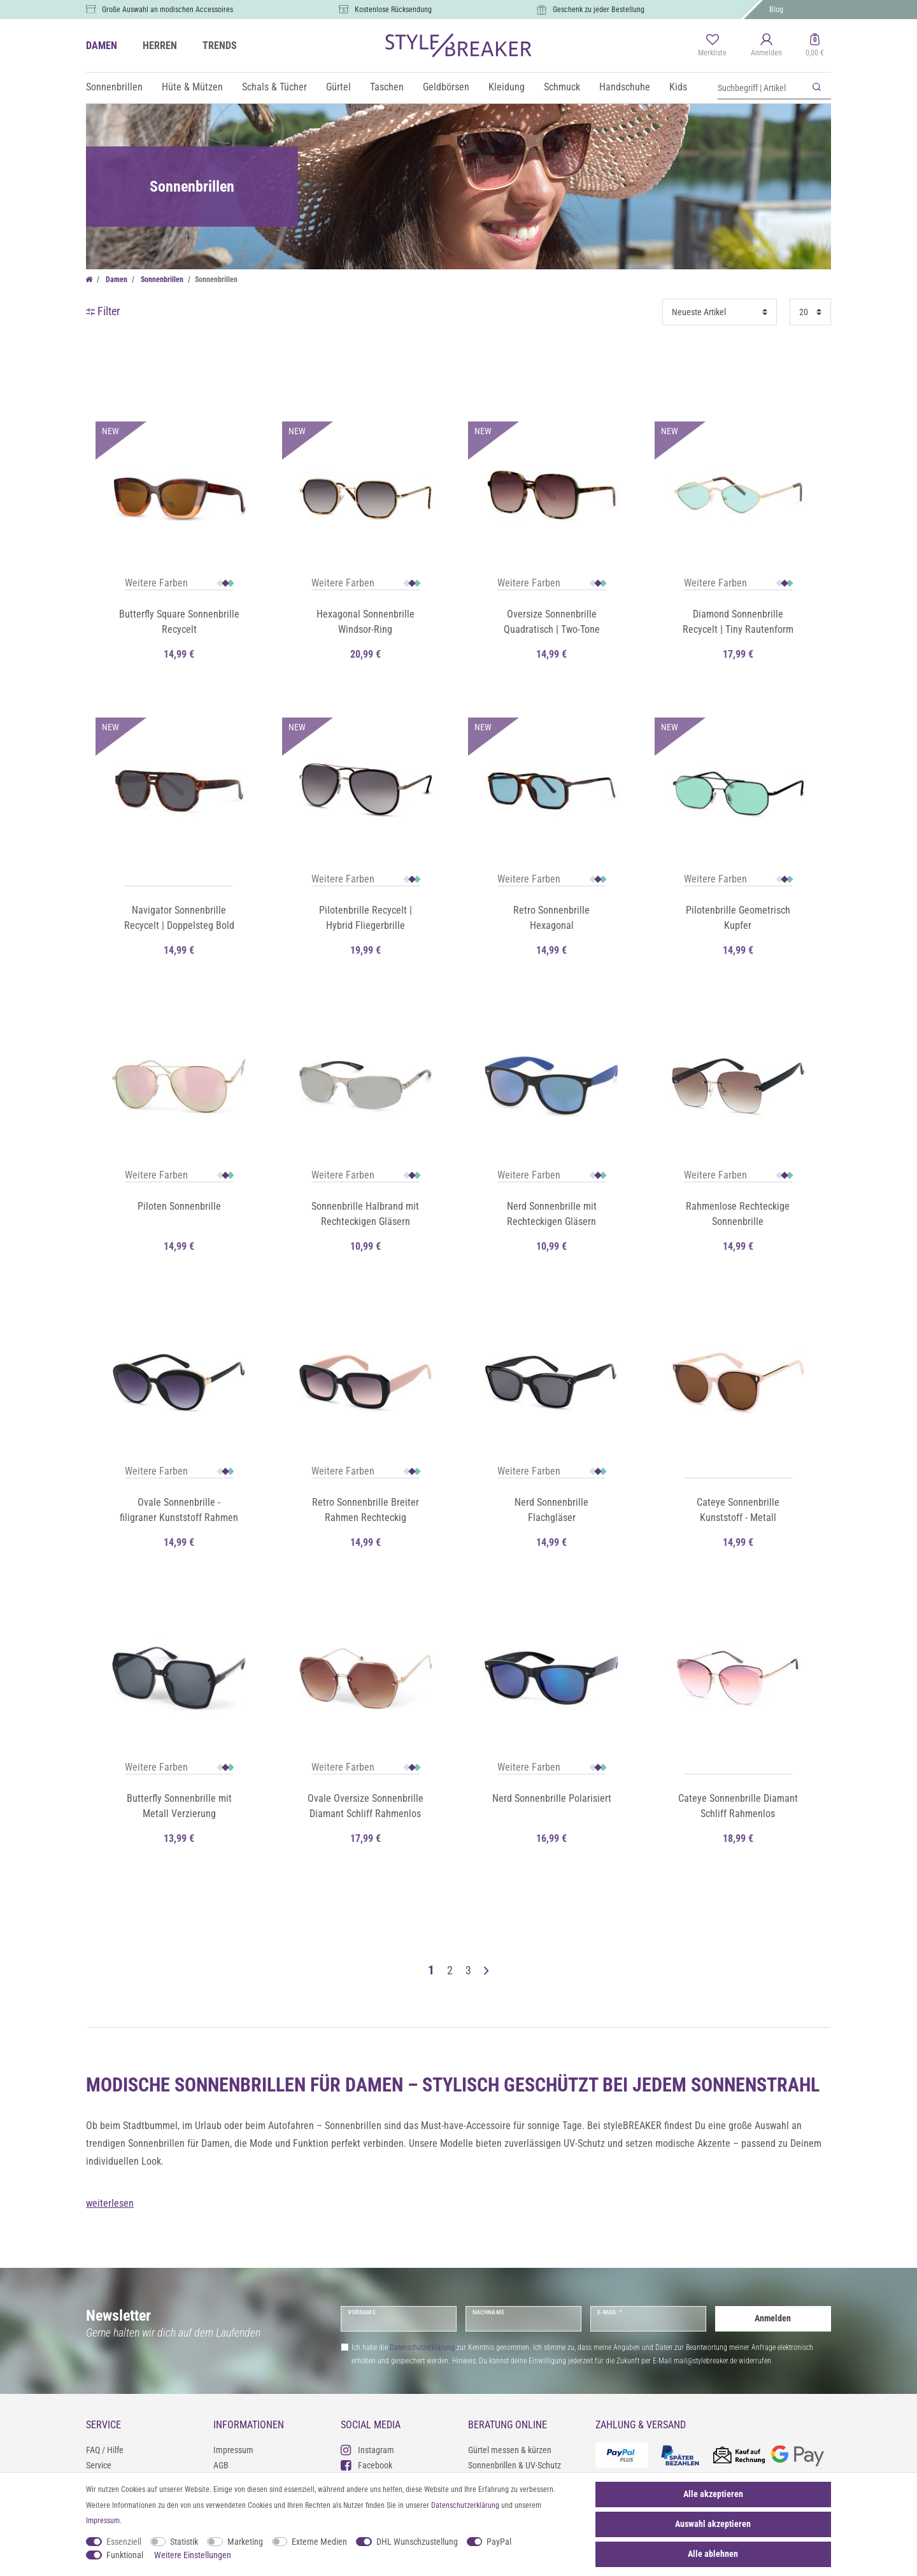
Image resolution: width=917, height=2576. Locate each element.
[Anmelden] (766, 46)
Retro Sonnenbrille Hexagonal (551, 917)
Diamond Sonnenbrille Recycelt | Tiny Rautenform (738, 621)
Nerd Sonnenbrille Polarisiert (551, 1798)
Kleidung (506, 87)
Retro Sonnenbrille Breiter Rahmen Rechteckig (365, 1510)
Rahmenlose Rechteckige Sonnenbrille (738, 1214)
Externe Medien (319, 2542)
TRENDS (220, 45)
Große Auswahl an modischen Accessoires (167, 9)
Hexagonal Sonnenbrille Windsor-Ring (365, 621)
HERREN (160, 45)
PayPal (499, 2542)
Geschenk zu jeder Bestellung (598, 9)
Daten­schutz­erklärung (465, 2505)
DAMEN (101, 45)
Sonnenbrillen (114, 87)
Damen (115, 279)
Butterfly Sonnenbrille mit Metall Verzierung (179, 1806)
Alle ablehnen (713, 2554)
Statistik (184, 2542)
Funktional (124, 2555)
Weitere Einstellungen (192, 2555)
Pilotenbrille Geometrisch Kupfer (738, 917)
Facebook (366, 2464)
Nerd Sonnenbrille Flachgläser (551, 1510)
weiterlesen (110, 2203)
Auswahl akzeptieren (713, 2524)
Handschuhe (624, 87)
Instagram (367, 2449)
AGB (221, 2465)
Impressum (233, 2450)
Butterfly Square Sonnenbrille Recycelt (179, 621)
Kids (678, 87)
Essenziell (123, 2542)
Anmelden (773, 2318)
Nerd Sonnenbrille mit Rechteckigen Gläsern (552, 1214)
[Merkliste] (712, 46)
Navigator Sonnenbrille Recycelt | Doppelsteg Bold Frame (179, 918)
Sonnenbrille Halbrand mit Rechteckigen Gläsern (365, 1214)
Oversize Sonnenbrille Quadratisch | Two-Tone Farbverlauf (552, 622)
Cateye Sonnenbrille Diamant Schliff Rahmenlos (738, 1806)
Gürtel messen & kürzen (509, 2450)
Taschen (387, 87)
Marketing (245, 2542)
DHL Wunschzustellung (417, 2542)
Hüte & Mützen (192, 87)
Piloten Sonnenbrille (179, 1206)
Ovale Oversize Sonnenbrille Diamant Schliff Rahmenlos (365, 1806)
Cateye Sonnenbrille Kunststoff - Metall (738, 1510)
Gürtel (338, 87)
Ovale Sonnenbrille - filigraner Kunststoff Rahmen (179, 1510)
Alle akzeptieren (713, 2494)
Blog (776, 9)
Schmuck (562, 87)
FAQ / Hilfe (105, 2450)
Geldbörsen (446, 87)
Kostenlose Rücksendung (393, 9)
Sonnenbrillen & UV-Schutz (514, 2465)
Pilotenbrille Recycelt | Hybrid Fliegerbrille (365, 917)
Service (98, 2465)
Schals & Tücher (274, 87)
